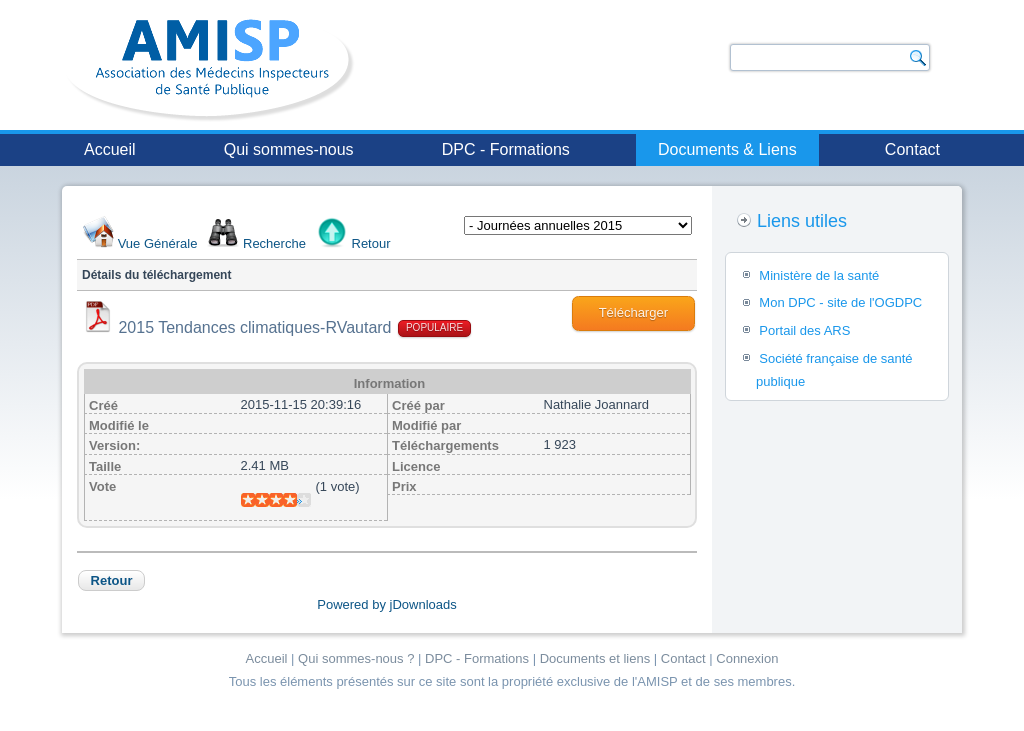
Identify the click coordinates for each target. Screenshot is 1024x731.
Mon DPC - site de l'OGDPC (840, 302)
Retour (371, 243)
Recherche (274, 243)
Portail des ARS (804, 330)
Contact (912, 149)
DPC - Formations (506, 149)
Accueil (110, 149)
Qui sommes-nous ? (356, 658)
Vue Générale (158, 243)
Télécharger (633, 312)
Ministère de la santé (819, 275)
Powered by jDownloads (386, 604)
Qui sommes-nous (289, 149)
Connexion (747, 658)
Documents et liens (595, 658)
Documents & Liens (727, 149)
